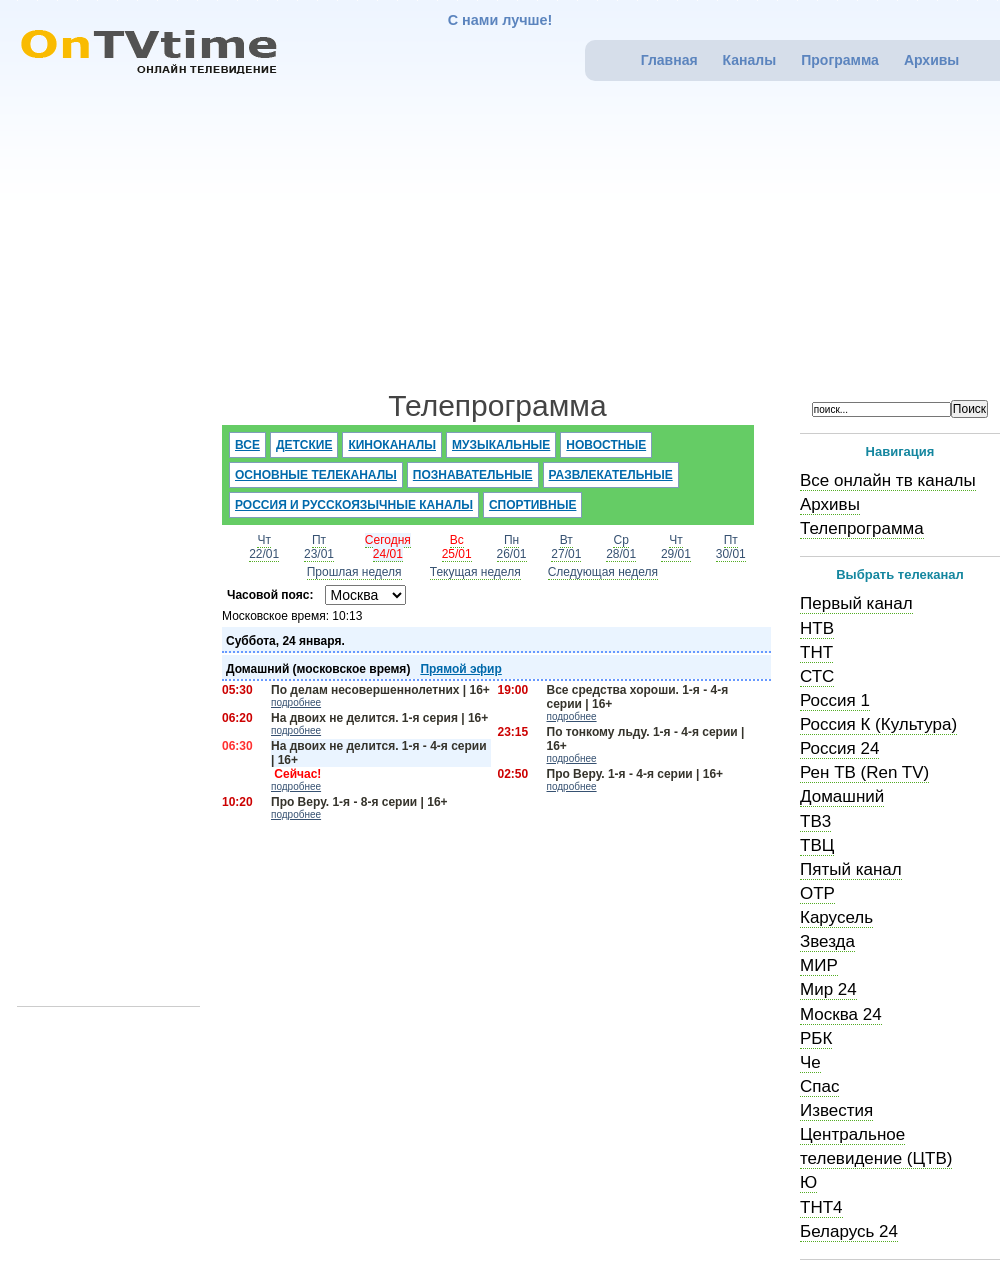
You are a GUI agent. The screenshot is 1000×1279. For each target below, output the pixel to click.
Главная (669, 60)
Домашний (842, 796)
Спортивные (533, 505)
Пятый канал (851, 869)
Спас (819, 1086)
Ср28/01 (621, 547)
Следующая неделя (603, 572)
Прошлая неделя (354, 572)
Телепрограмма (862, 528)
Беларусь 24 (849, 1231)
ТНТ (816, 652)
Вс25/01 (457, 547)
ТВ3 (815, 821)
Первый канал (856, 603)
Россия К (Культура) (878, 724)
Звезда (827, 941)
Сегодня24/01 (388, 547)
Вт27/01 (566, 547)
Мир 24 (828, 989)
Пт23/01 (319, 547)
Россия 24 (839, 748)
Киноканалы (392, 445)
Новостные (606, 445)
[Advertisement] (515, 241)
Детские (304, 445)
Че (810, 1062)
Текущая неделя (475, 572)
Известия (836, 1110)
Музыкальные (501, 445)
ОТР (817, 893)
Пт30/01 (731, 547)
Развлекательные (611, 475)
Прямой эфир (460, 669)
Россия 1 (835, 700)
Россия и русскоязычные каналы (354, 505)
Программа (840, 60)
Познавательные (473, 475)
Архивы (931, 60)
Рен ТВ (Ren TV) (864, 772)
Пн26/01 (512, 547)
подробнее (296, 702)
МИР (819, 965)
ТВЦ (817, 845)
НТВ (817, 628)
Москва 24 (841, 1014)
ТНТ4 (821, 1207)
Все (247, 445)
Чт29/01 (676, 547)
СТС (817, 676)
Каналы (750, 60)
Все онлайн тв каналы (888, 480)
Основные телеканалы (316, 475)
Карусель (836, 917)
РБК (816, 1038)
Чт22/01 (264, 547)
